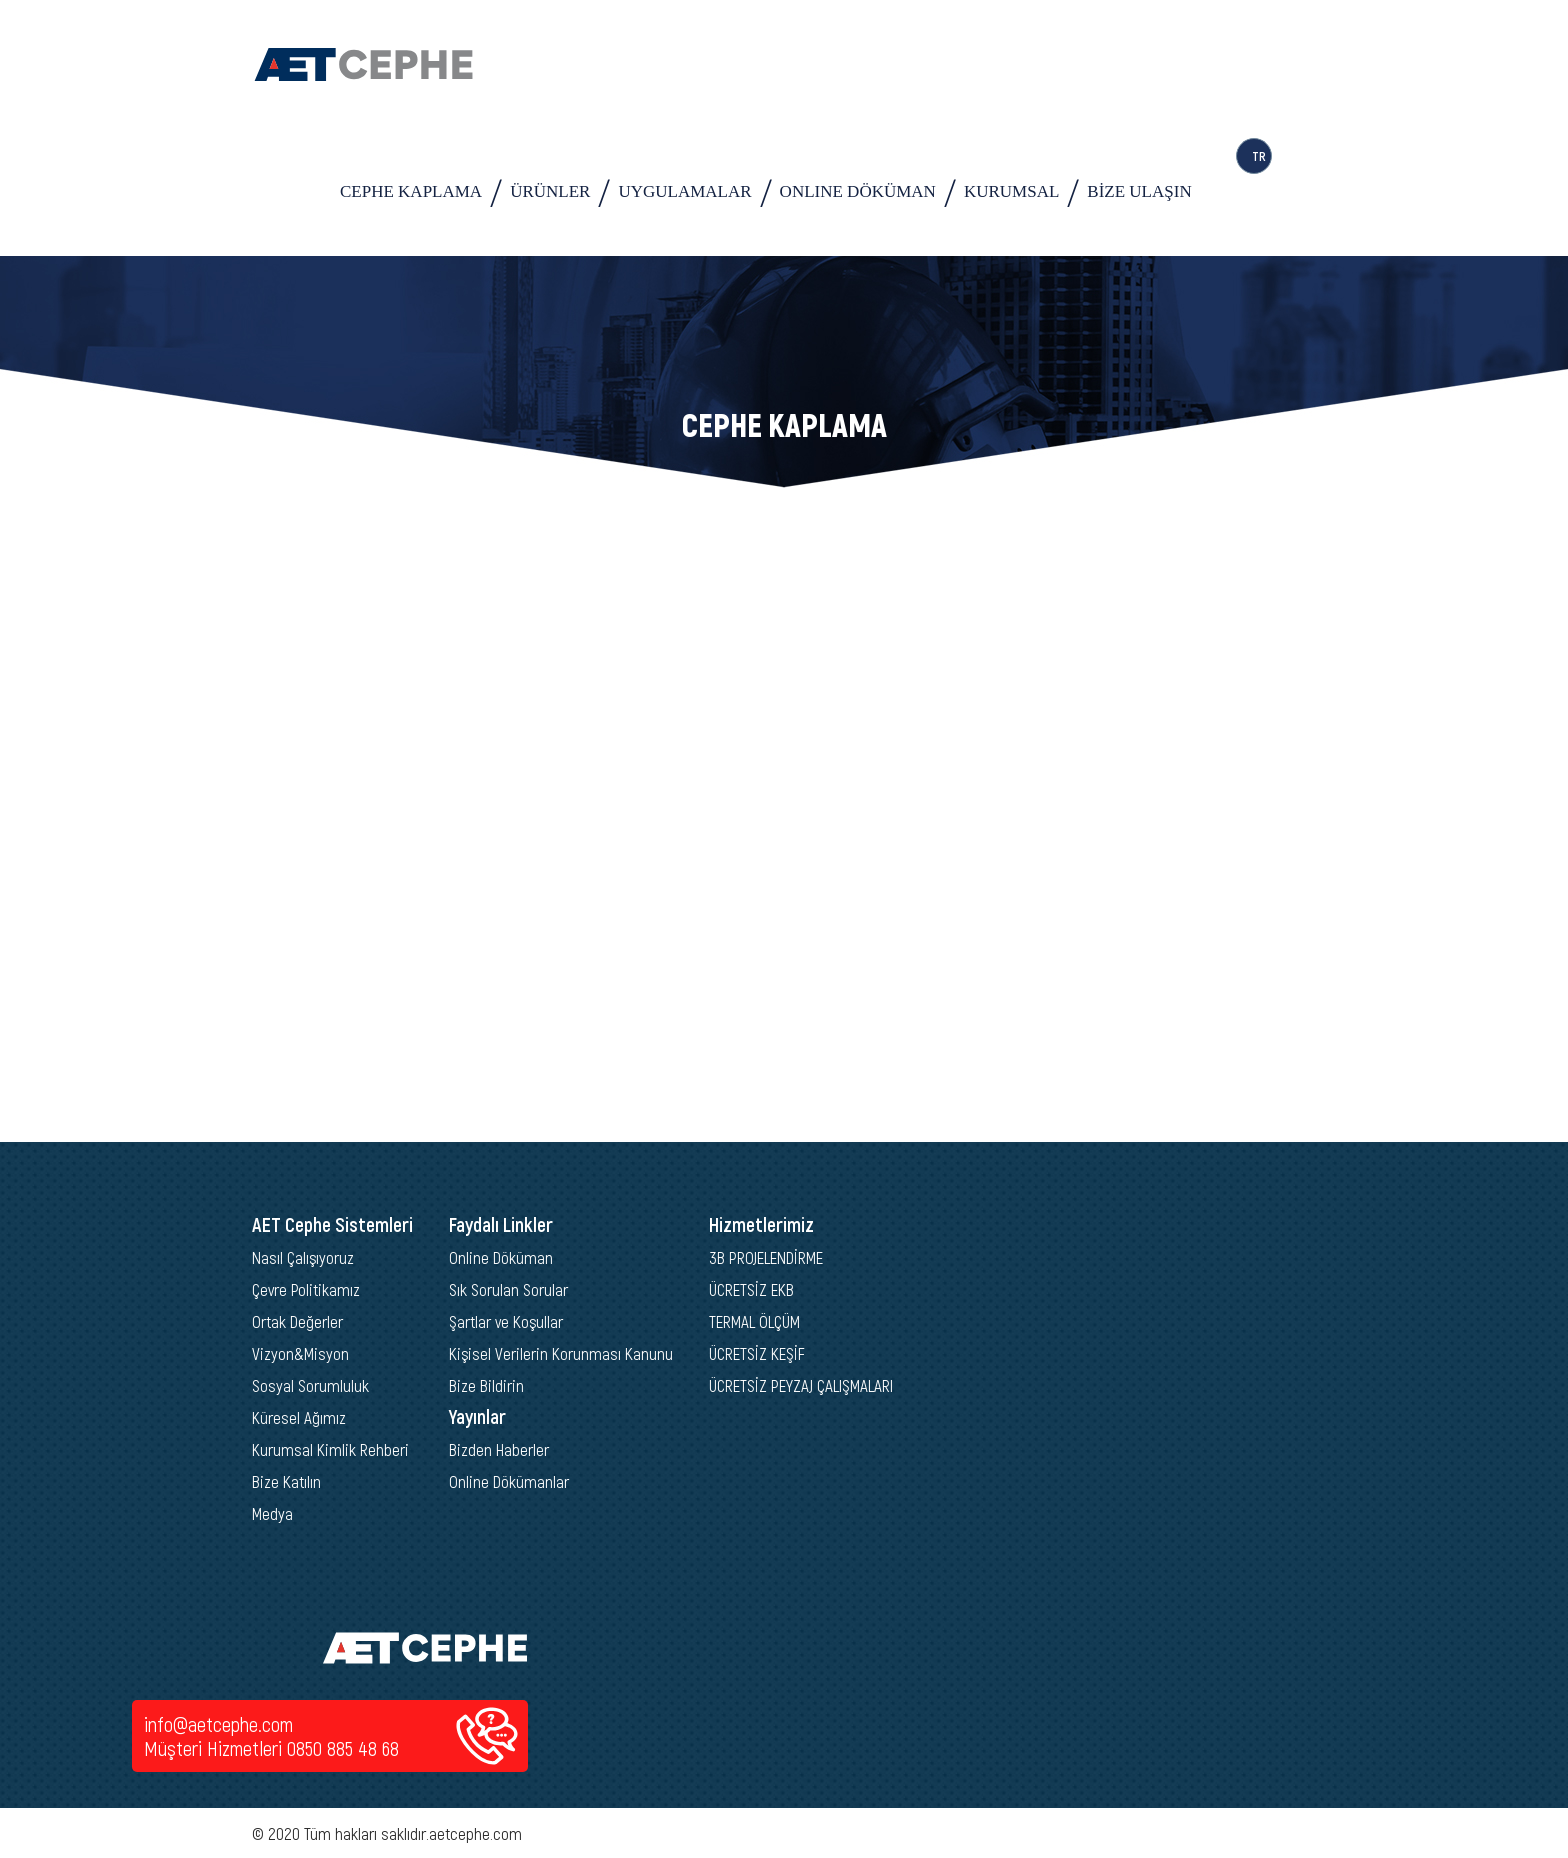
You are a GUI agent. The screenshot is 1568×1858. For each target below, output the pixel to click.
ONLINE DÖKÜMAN (858, 191)
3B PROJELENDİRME (766, 1257)
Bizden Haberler (499, 1449)
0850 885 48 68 (343, 1748)
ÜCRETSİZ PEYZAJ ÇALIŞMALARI (801, 1385)
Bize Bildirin (486, 1385)
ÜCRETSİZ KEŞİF (757, 1353)
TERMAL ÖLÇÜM (754, 1321)
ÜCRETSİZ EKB (751, 1289)
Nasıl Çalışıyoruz (303, 1257)
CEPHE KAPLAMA (411, 191)
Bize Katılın (286, 1481)
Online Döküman (501, 1257)
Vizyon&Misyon (300, 1353)
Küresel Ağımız (299, 1417)
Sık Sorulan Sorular (508, 1289)
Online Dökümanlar (509, 1481)
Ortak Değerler (297, 1321)
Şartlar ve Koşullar (506, 1321)
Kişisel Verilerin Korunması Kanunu (561, 1353)
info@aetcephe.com (218, 1724)
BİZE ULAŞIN (1139, 191)
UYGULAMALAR (684, 191)
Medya (272, 1513)
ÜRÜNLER (550, 191)
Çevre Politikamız (306, 1289)
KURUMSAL (1011, 191)
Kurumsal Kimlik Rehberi (330, 1449)
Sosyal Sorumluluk (310, 1385)
